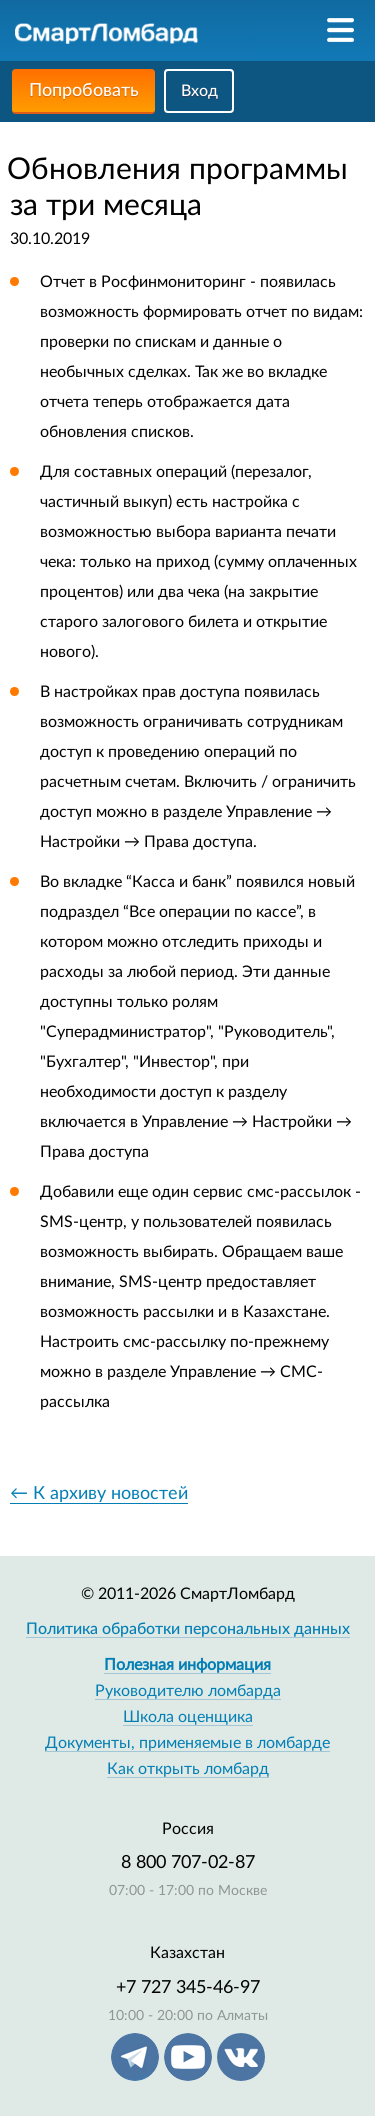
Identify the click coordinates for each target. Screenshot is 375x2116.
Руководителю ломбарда (188, 1691)
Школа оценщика (188, 1717)
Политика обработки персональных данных (188, 1629)
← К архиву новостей (99, 1494)
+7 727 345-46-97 (188, 1988)
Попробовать (84, 91)
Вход (199, 91)
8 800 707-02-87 (188, 1863)
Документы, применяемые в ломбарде (187, 1743)
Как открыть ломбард (188, 1769)
